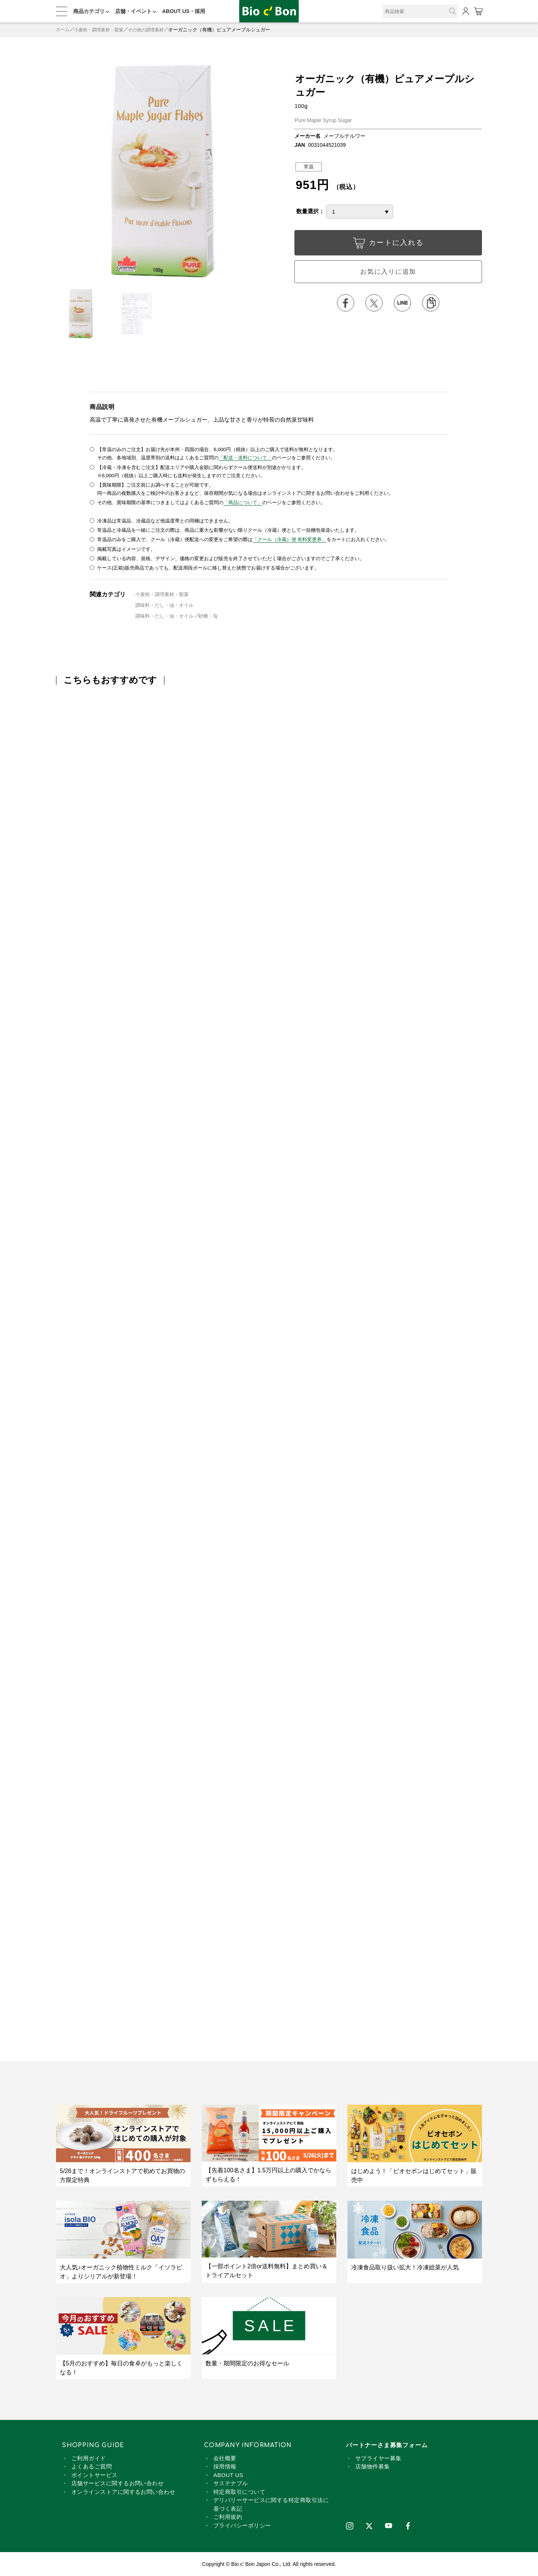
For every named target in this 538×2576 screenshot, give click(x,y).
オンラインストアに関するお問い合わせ (123, 2491)
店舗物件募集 (372, 2466)
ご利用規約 (227, 2516)
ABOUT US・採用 (183, 11)
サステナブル (230, 2483)
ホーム (63, 29)
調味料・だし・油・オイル (165, 604)
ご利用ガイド (88, 2457)
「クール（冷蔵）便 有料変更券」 (290, 539)
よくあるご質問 (91, 2466)
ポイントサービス (94, 2474)
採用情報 (224, 2466)
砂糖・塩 (208, 615)
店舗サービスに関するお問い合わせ (117, 2483)
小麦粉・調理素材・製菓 (102, 29)
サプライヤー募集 (378, 2457)
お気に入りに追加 (388, 272)
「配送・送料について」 (245, 457)
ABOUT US (228, 2474)
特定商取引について (239, 2491)
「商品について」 (242, 502)
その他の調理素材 (152, 29)
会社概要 (224, 2457)
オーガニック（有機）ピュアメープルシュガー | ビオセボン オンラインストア (269, 11)
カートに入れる (388, 245)
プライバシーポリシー (242, 2524)
